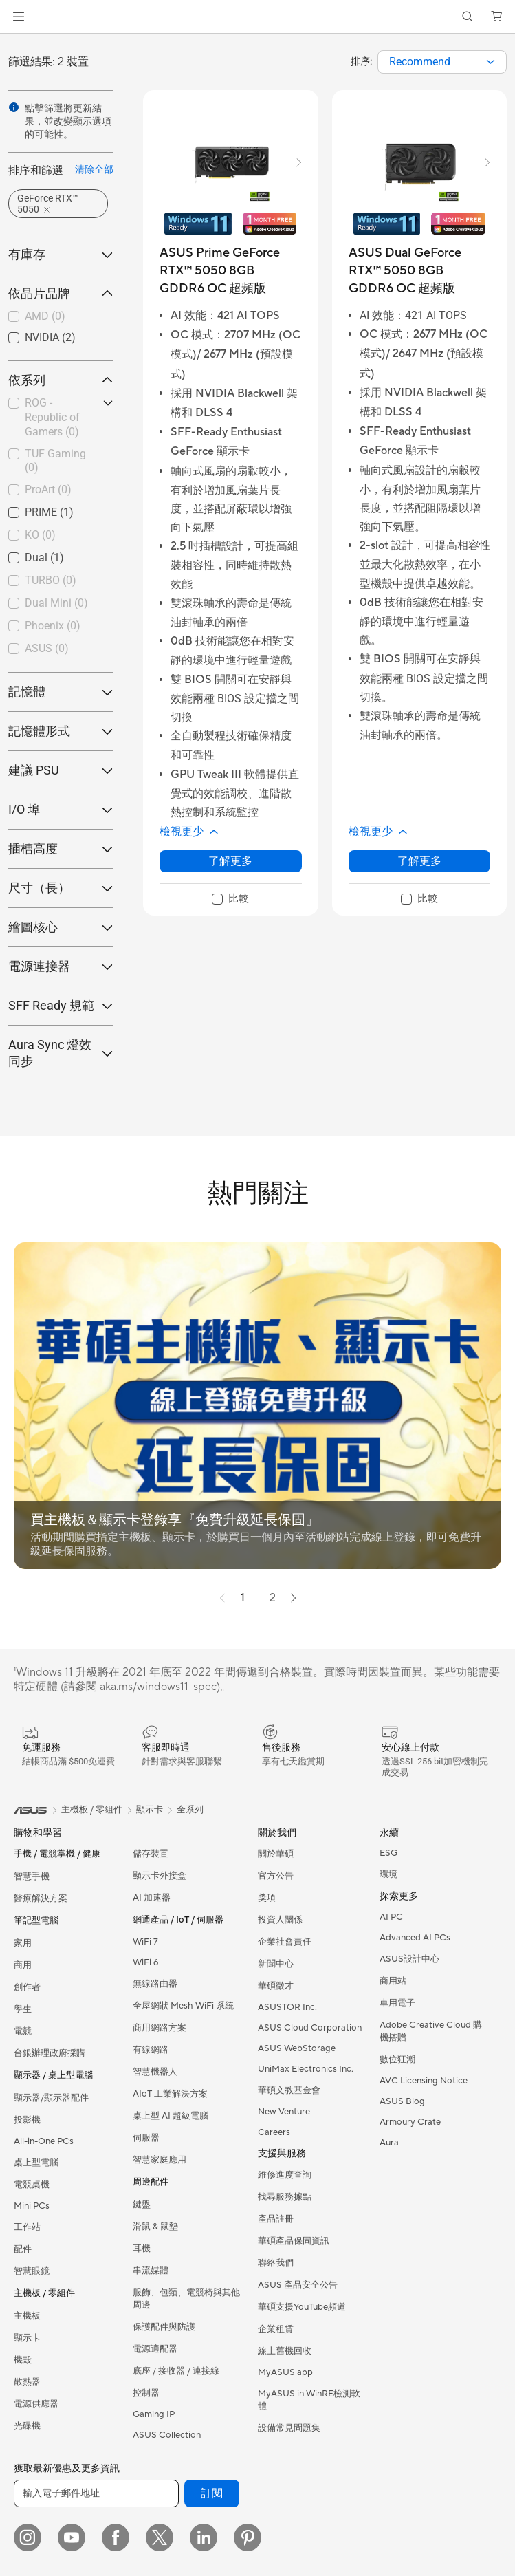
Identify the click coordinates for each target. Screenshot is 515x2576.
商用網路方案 (159, 2027)
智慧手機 (32, 1876)
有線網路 (150, 2049)
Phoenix (52, 625)
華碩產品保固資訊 (293, 2241)
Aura (389, 2142)
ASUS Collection (167, 2434)
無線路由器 (155, 1983)
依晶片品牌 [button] (60, 293)
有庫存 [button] (60, 254)
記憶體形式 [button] (60, 731)
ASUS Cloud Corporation (310, 2027)
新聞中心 (276, 1963)
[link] (257, 17)
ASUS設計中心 (409, 1959)
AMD (45, 316)
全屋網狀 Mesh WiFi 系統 (183, 2005)
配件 (23, 2249)
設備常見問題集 (289, 2428)
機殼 (23, 2360)
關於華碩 (276, 1853)
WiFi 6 (145, 1962)
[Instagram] (27, 2537)
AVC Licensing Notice (424, 2080)
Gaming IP (154, 2414)
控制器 (146, 2393)
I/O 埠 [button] (60, 809)
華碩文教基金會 (289, 2090)
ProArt (48, 489)
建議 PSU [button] (60, 770)
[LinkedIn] (203, 2537)
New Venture (284, 2111)
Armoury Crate (410, 2122)
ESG (388, 1853)
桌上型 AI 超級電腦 (170, 2115)
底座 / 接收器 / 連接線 (176, 2371)
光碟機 (27, 2426)
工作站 (27, 2227)
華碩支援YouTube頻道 (302, 2307)
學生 (23, 2009)
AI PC (391, 1917)
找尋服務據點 (284, 2196)
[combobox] (442, 62)
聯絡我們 (276, 2263)
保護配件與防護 (164, 2327)
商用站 (393, 1981)
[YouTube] (71, 2537)
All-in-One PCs (44, 2141)
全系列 (190, 1809)
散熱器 (27, 2382)
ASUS (47, 648)
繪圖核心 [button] (60, 927)
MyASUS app (285, 2372)
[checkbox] (60, 317)
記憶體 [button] (60, 691)
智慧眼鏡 (32, 2271)
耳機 (142, 2248)
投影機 (27, 2119)
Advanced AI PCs (415, 1937)
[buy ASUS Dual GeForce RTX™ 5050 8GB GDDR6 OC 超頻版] (420, 270)
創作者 (27, 1987)
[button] (18, 16)
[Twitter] (159, 2537)
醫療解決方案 (40, 1898)
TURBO (50, 580)
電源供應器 (36, 2404)
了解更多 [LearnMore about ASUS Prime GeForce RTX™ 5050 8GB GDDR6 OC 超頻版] (230, 860)
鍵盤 (142, 2204)
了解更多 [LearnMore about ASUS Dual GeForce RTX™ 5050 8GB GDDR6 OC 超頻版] (419, 860)
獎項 (267, 1897)
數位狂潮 (397, 2059)
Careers (274, 2132)
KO (40, 534)
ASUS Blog (402, 2101)
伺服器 (146, 2137)
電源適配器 (155, 2349)
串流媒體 (150, 2270)
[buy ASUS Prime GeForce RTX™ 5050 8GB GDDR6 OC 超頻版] (231, 270)
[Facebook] (115, 2537)
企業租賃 (276, 2329)
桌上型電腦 (36, 2162)
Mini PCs (32, 2205)
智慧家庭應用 (159, 2159)
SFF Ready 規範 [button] (60, 1005)
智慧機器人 (155, 2071)
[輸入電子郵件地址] (96, 2493)
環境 (388, 1874)
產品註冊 (276, 2219)
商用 (23, 1965)
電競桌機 (32, 2184)
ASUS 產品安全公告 (298, 2285)
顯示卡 (27, 2338)
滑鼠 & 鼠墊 (155, 2226)
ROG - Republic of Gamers (52, 417)
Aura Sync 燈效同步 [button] (60, 1052)
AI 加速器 (152, 1897)
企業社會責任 (284, 1941)
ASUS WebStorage (297, 2048)
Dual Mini (56, 602)
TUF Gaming (55, 461)
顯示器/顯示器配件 (51, 2097)
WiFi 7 (145, 1941)
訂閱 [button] (212, 2493)
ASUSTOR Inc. (287, 2007)
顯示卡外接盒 (159, 1875)
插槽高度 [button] (60, 848)
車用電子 (397, 2003)
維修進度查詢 (284, 2174)
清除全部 (94, 169)
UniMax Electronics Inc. (305, 2069)
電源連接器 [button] (60, 966)
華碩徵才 (276, 1985)
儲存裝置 (150, 1853)
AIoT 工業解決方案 (170, 2093)
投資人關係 (280, 1919)
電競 (23, 2031)
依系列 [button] (60, 380)
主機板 (27, 2315)
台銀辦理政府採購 (49, 2053)
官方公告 (276, 1875)
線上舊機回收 (284, 2351)
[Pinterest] (247, 2537)
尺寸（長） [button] (60, 887)
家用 (23, 1943)
